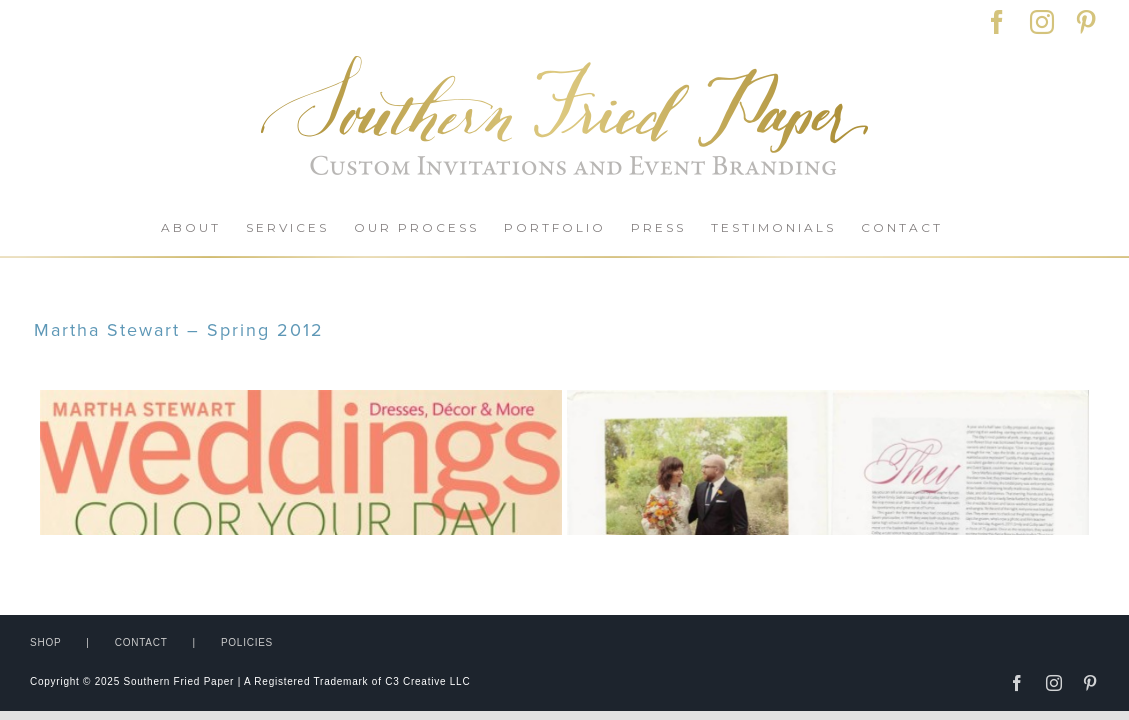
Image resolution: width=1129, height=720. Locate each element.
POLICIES (247, 557)
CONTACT (141, 557)
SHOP (45, 557)
